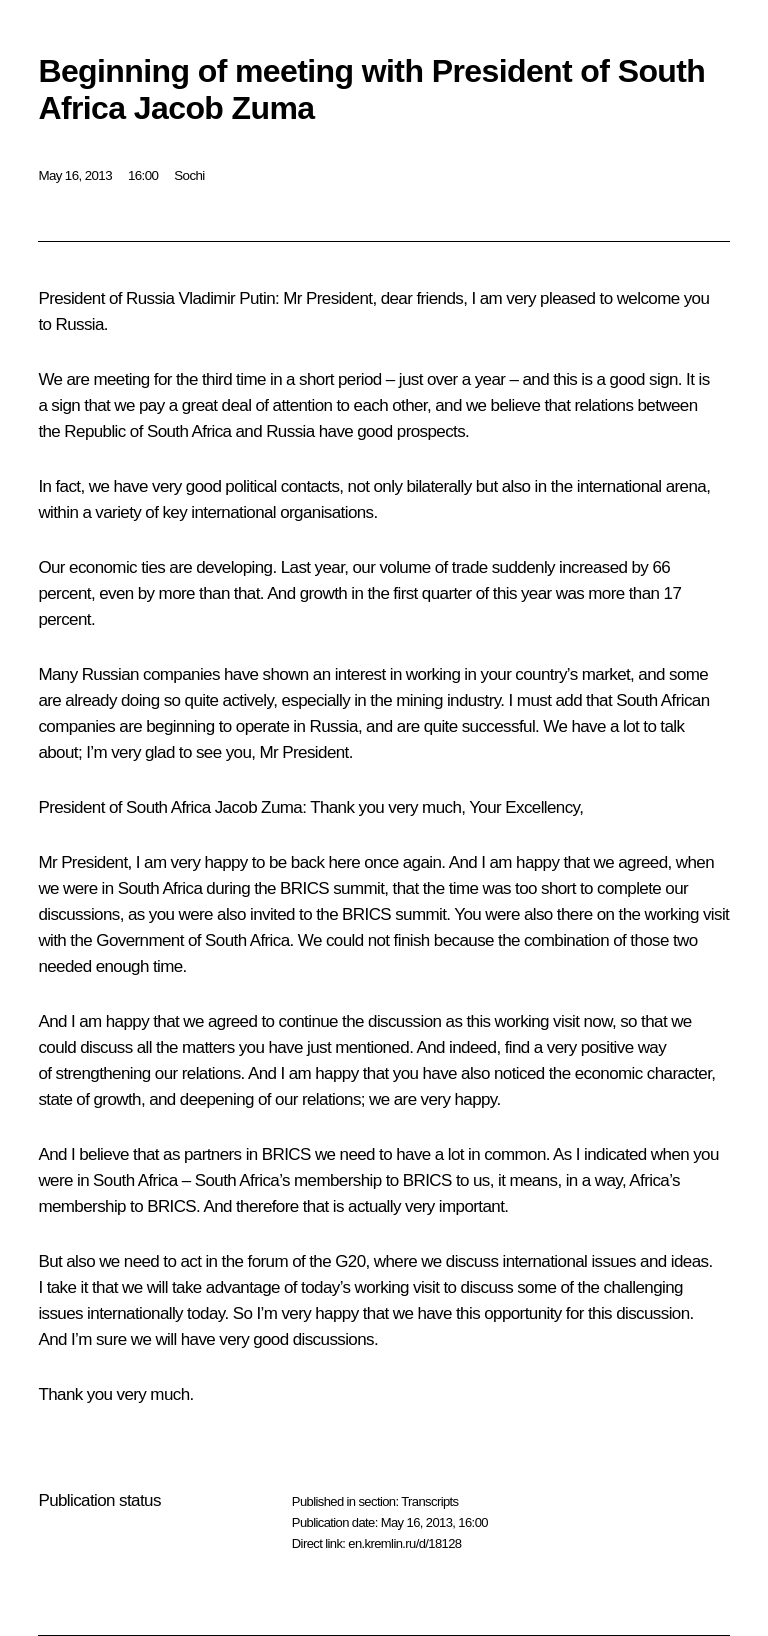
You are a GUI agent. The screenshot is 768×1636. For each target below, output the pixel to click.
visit (566, 1021)
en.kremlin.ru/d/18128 (404, 1543)
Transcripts (429, 1501)
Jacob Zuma (259, 807)
